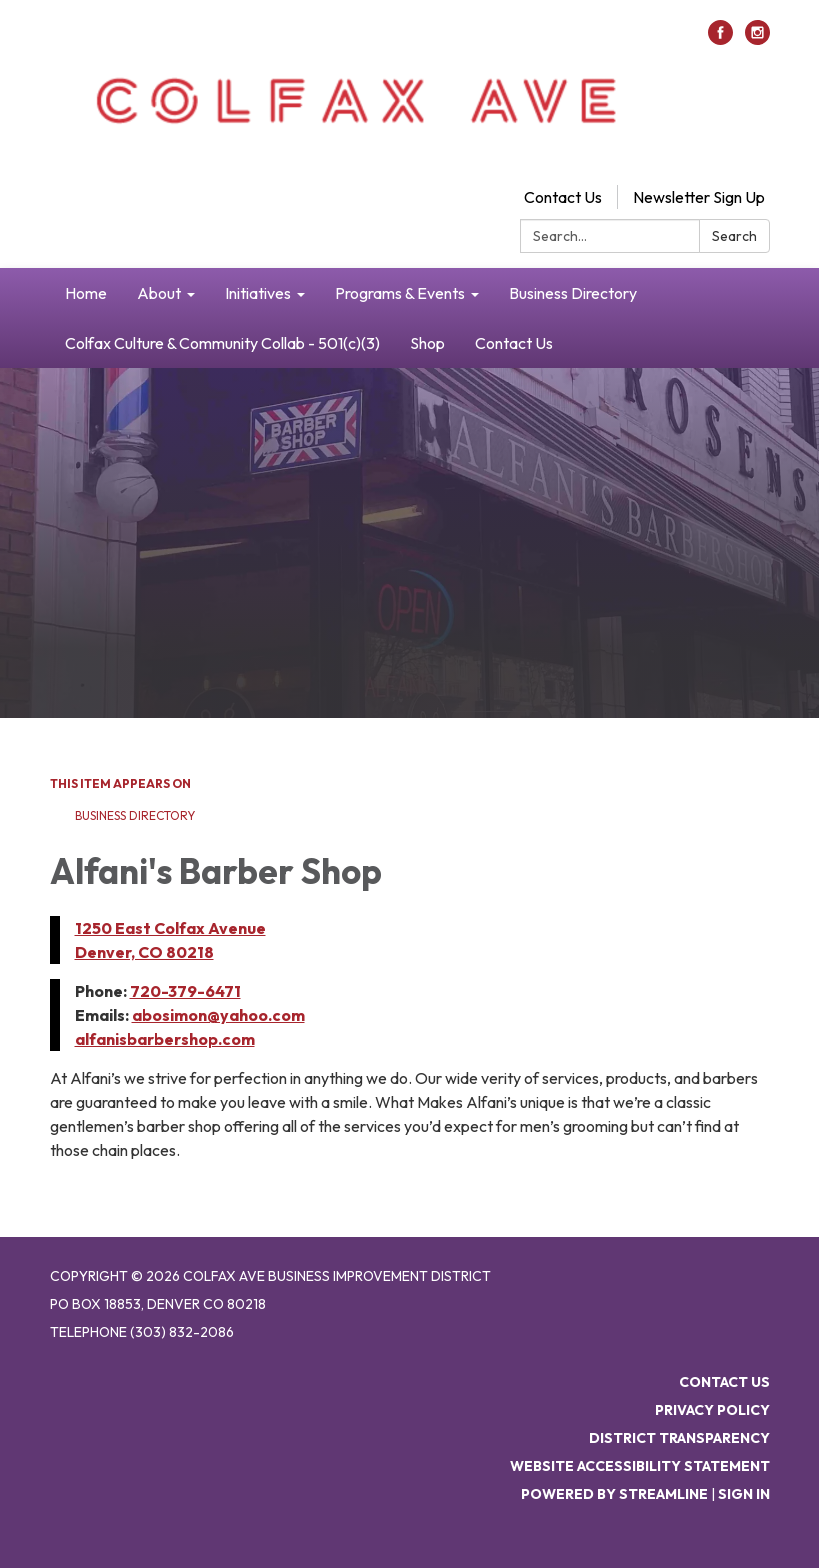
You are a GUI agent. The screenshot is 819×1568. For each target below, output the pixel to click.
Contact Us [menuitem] (514, 343)
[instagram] (757, 39)
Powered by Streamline (614, 1494)
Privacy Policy (712, 1410)
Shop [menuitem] (427, 343)
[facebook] (720, 39)
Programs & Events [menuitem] (400, 293)
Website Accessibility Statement (640, 1466)
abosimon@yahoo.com (218, 1015)
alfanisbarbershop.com (165, 1039)
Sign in (744, 1494)
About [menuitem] (159, 293)
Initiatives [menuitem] (258, 293)
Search (734, 236)
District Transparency (679, 1438)
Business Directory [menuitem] (573, 293)
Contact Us (563, 197)
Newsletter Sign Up (699, 197)
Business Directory (135, 815)
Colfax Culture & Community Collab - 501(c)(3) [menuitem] (222, 343)
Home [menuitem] (86, 293)
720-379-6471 (185, 991)
